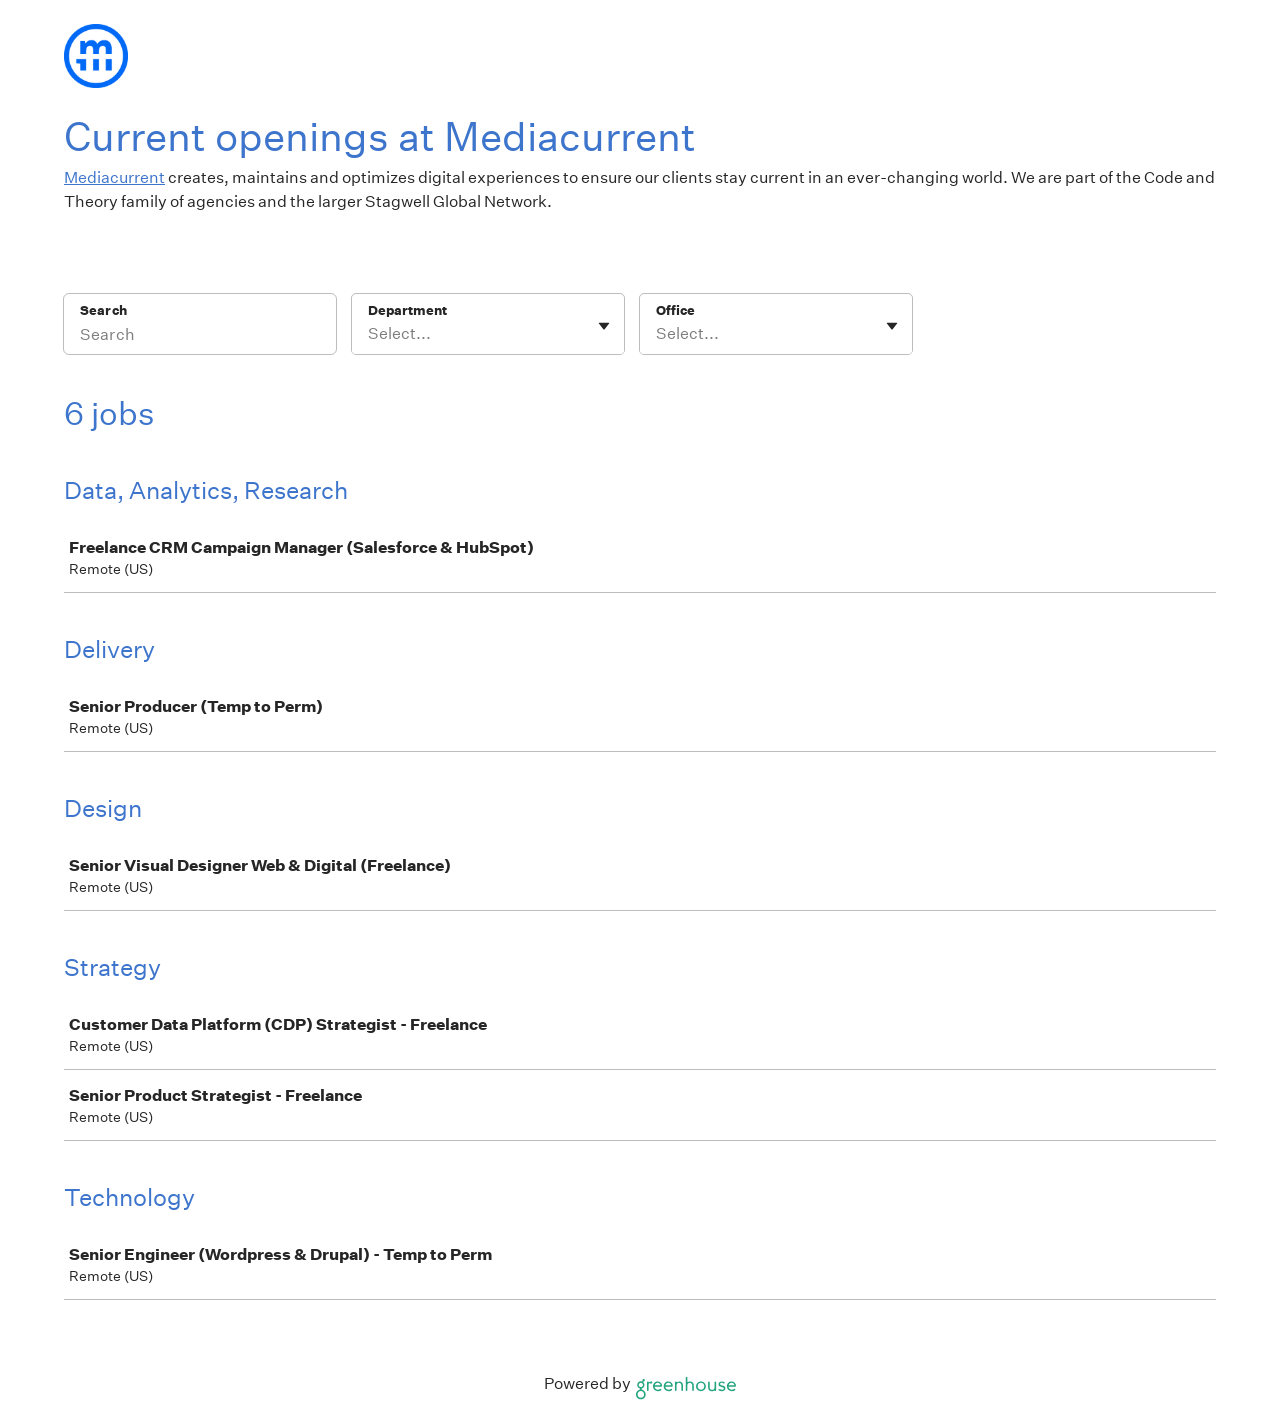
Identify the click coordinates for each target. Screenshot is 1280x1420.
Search (103, 310)
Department (407, 310)
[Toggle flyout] (604, 326)
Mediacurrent (114, 177)
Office (675, 310)
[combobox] (369, 334)
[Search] (200, 337)
